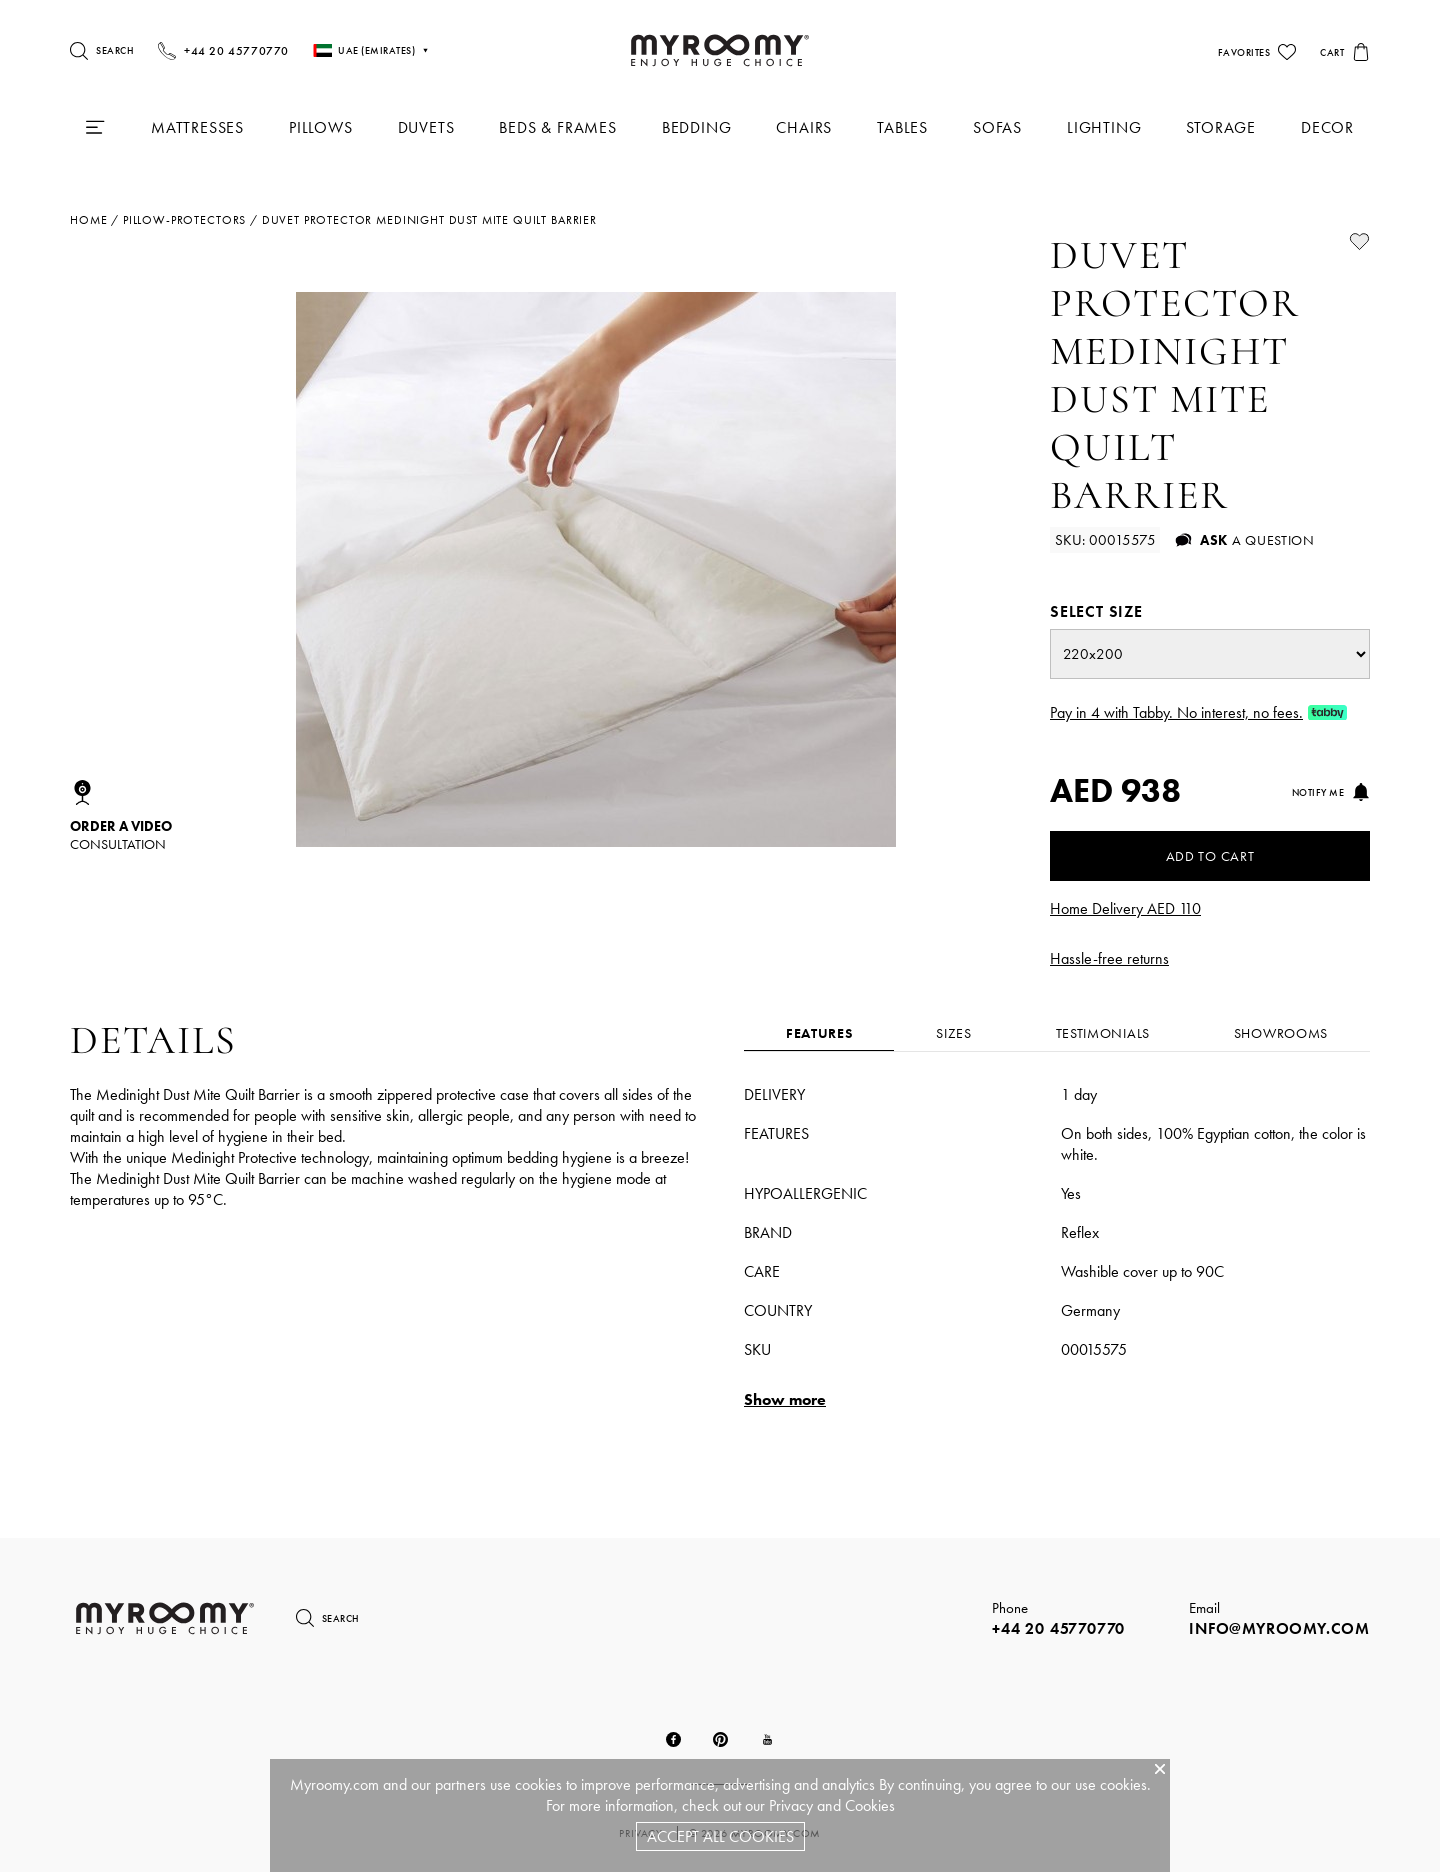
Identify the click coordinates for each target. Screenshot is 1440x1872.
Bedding (697, 127)
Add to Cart (1210, 856)
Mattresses (197, 127)
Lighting (1104, 127)
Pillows (321, 127)
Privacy (791, 1805)
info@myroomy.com (1279, 1628)
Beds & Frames (557, 127)
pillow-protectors (184, 220)
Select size (1096, 611)
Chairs (804, 127)
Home (88, 220)
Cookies (870, 1805)
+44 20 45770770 (1058, 1628)
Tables (902, 127)
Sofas (997, 127)
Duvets (426, 127)
